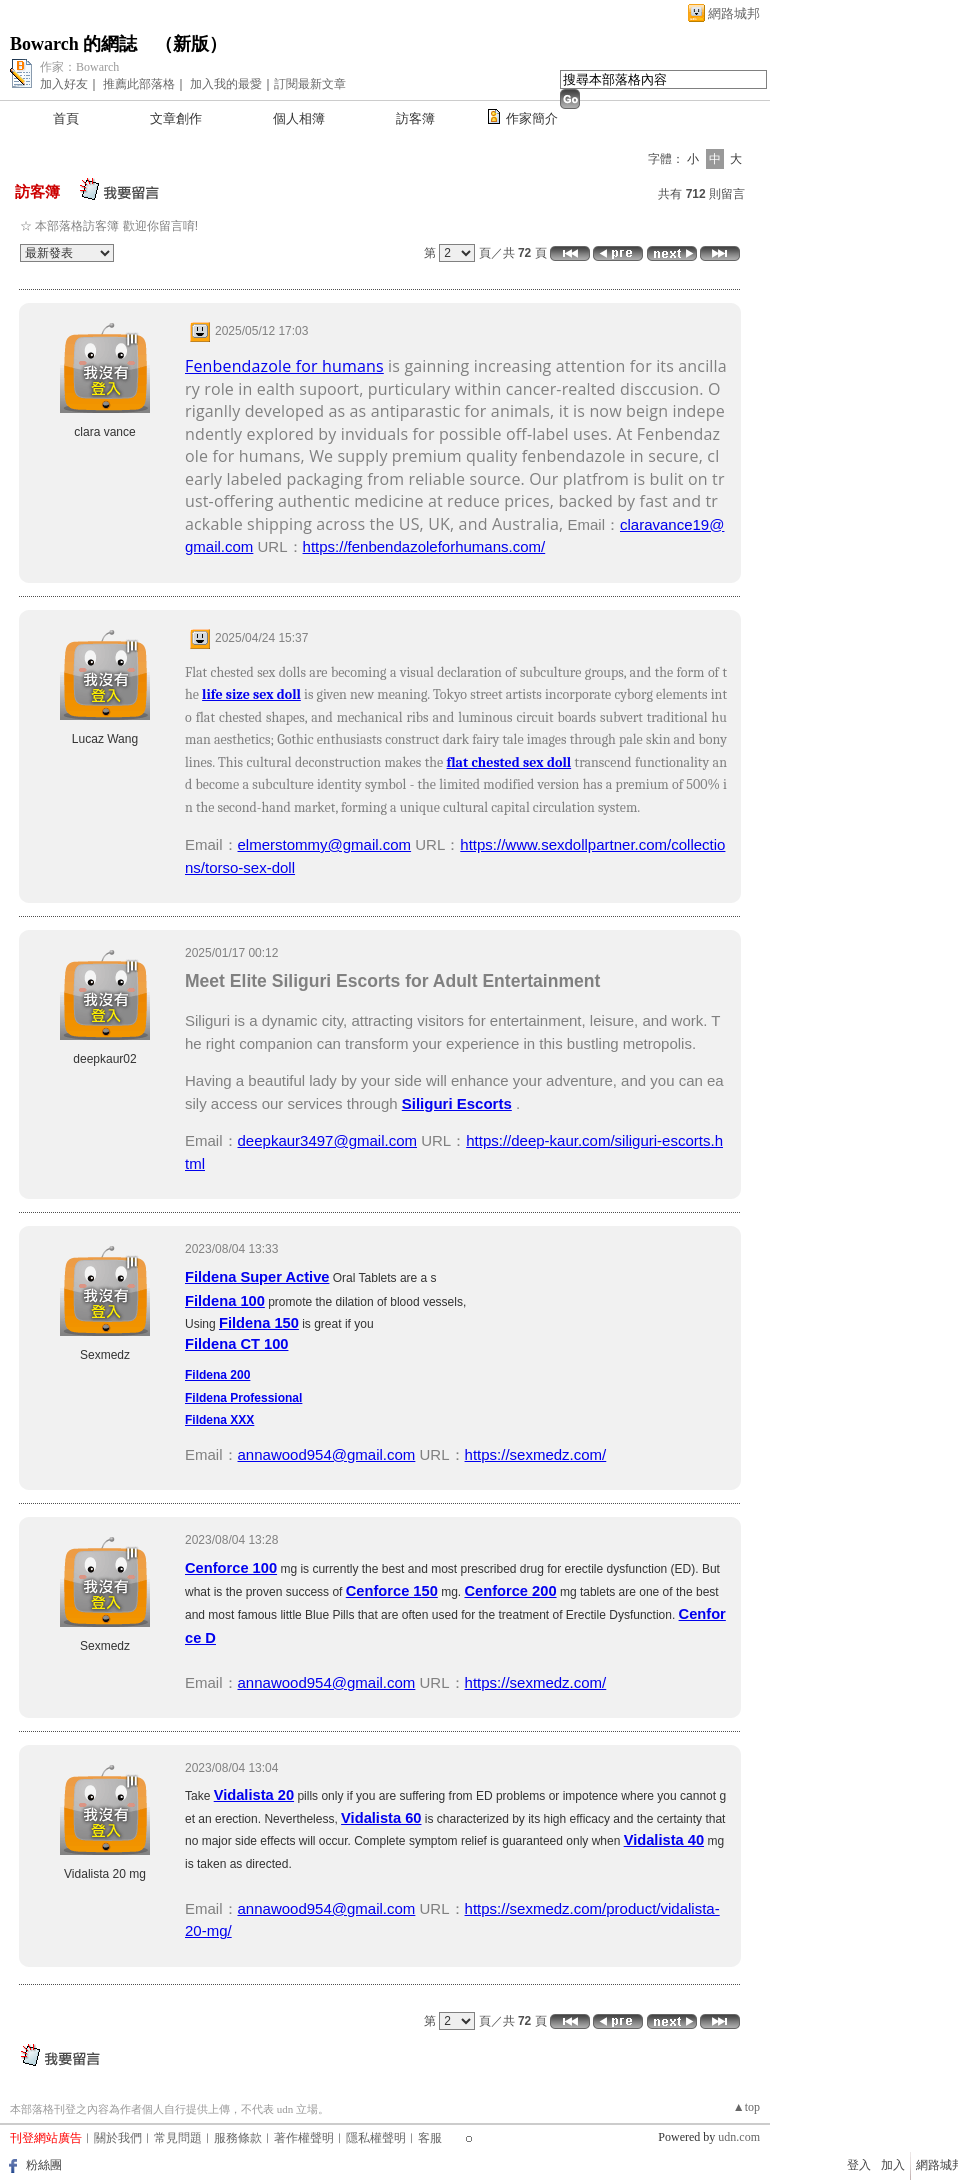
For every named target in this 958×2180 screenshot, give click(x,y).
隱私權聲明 (376, 2138)
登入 (859, 2165)
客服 (430, 2138)
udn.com (739, 2137)
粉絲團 (44, 2165)
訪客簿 (415, 118)
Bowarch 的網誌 (73, 44)
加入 (893, 2165)
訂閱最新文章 (310, 84)
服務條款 (238, 2138)
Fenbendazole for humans (284, 366)
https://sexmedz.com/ (536, 1454)
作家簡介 (532, 118)
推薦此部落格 (139, 84)
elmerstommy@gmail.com (325, 844)
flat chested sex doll (509, 762)
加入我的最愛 (226, 84)
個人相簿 (299, 118)
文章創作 (176, 118)
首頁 (66, 118)
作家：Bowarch (79, 67)
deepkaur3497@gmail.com (328, 1140)
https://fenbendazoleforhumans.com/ (424, 546)
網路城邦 (734, 13)
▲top (746, 2107)
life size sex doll (251, 694)
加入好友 (64, 84)
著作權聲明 (304, 2138)
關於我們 (118, 2138)
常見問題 (178, 2138)
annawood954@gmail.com (327, 1454)
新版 (191, 44)
